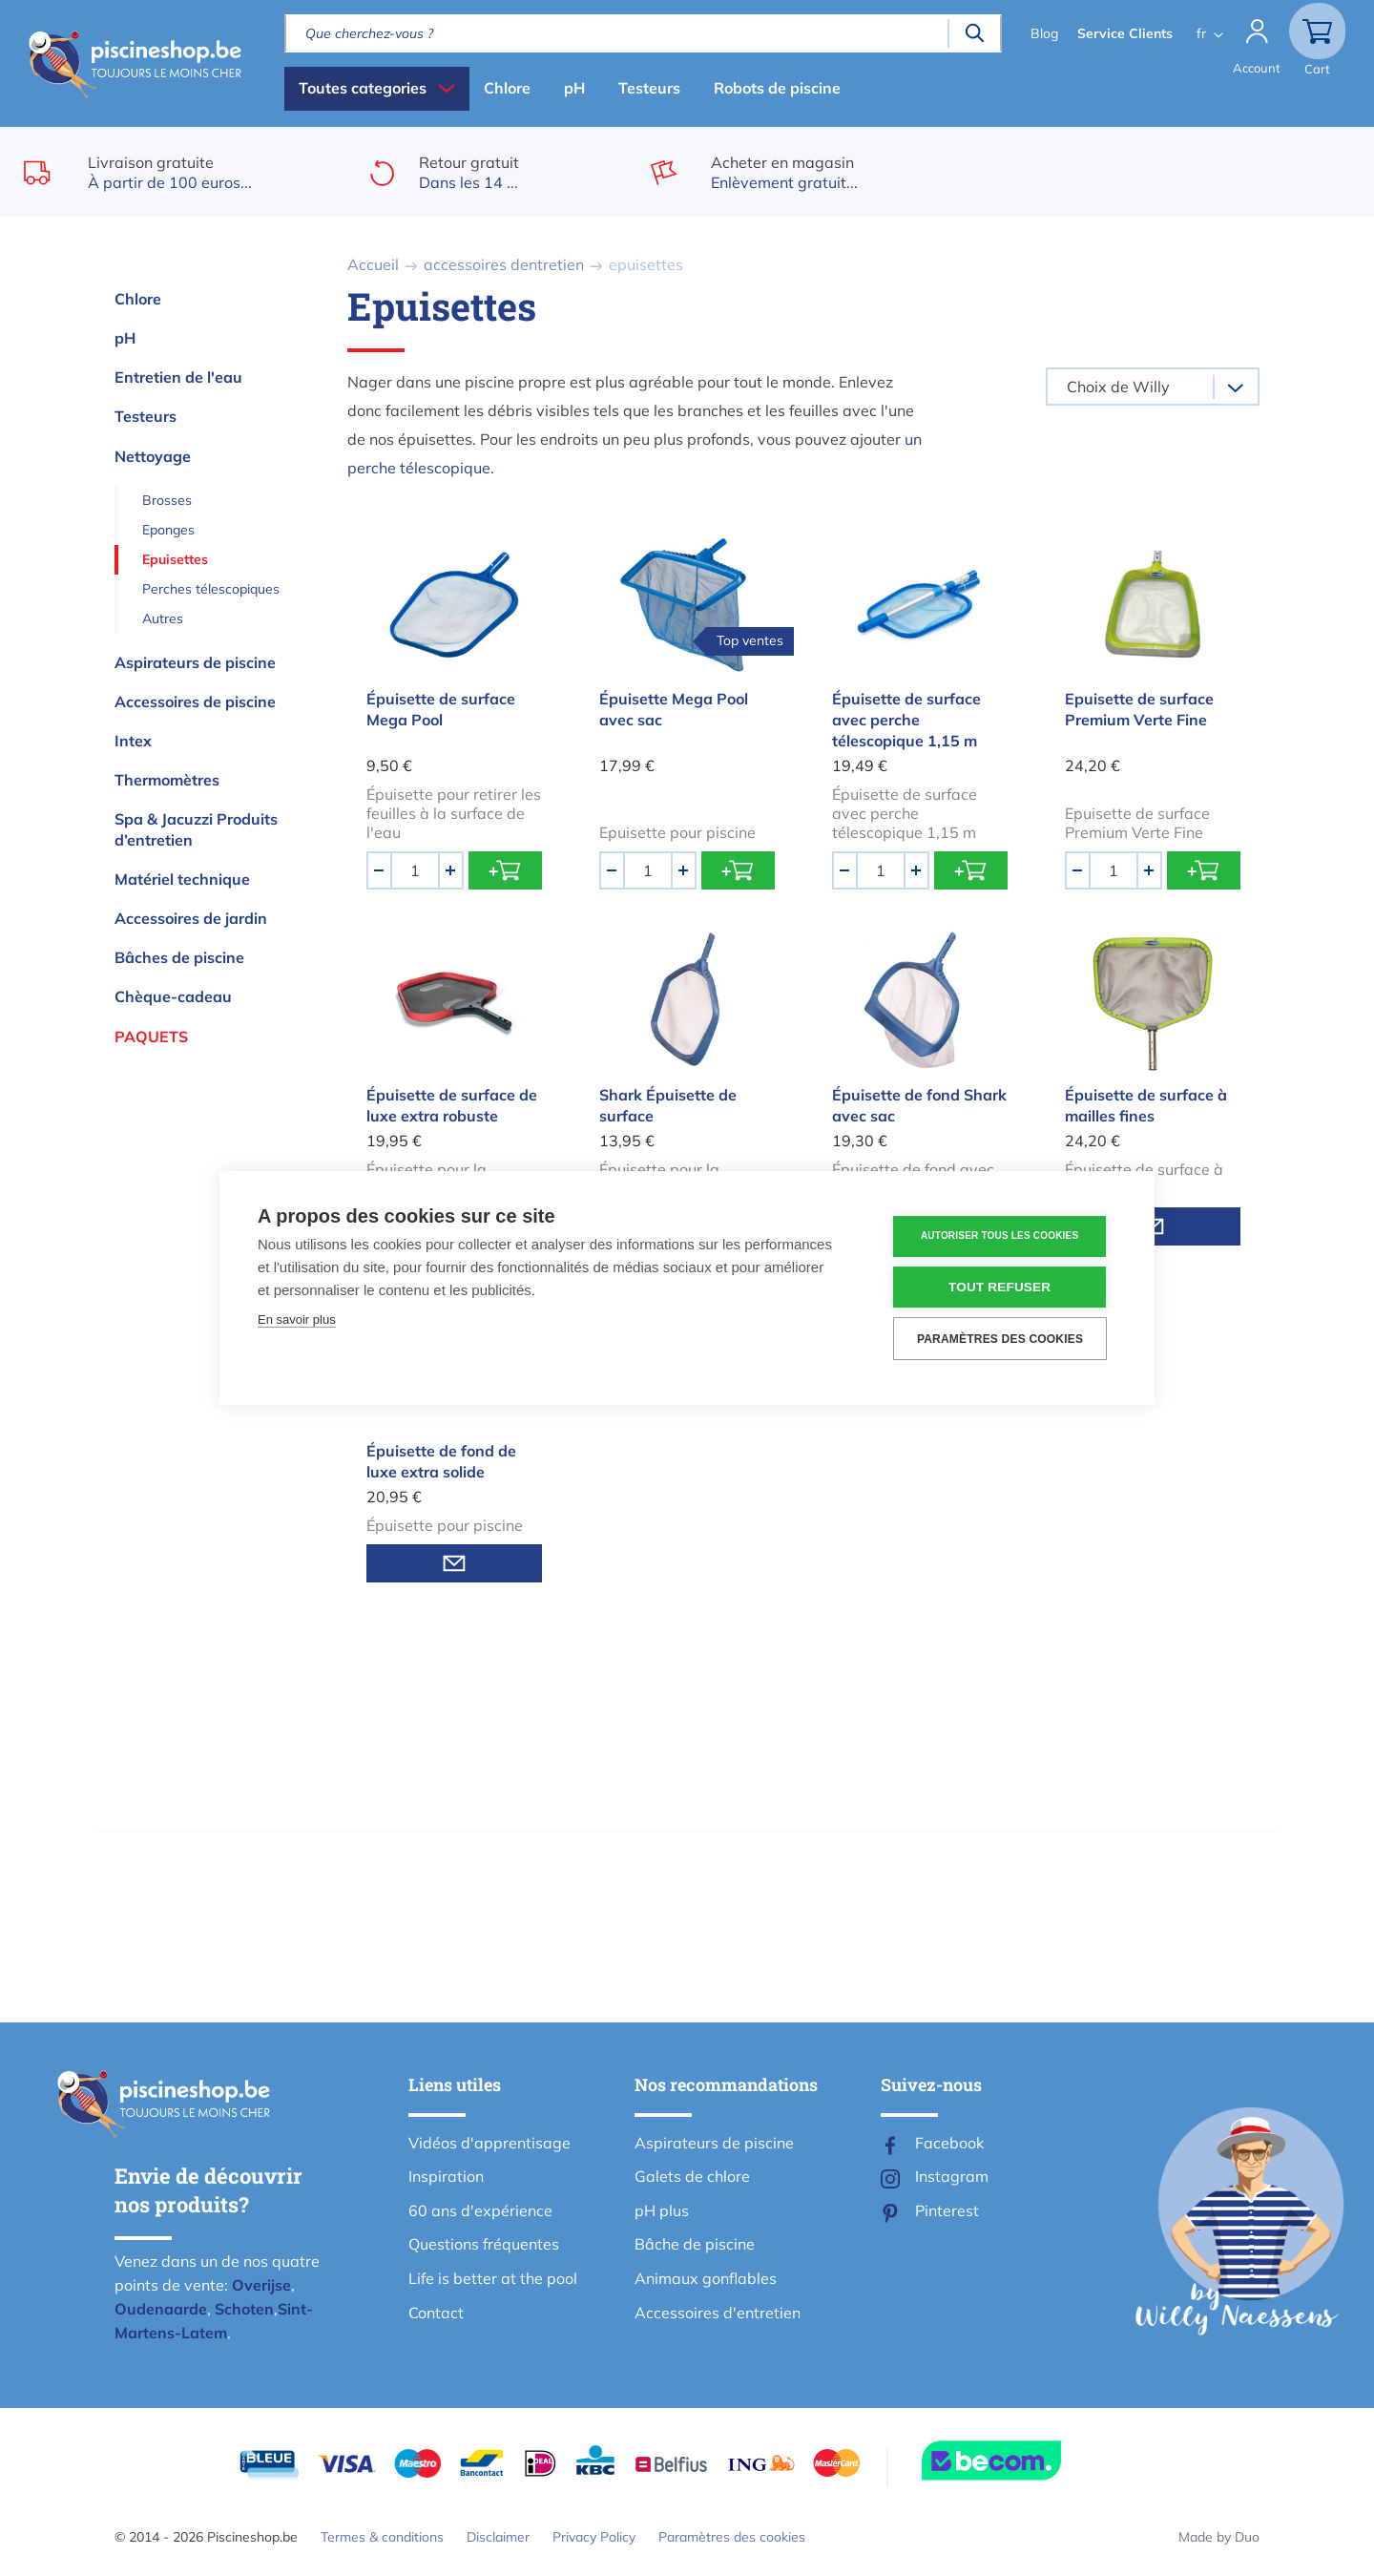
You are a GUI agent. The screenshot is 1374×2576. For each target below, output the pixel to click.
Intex (133, 740)
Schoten (244, 2308)
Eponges (168, 529)
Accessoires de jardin (190, 918)
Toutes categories (363, 87)
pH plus (662, 2210)
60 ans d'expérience (480, 2210)
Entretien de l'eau (178, 377)
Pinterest (947, 2210)
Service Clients (1123, 33)
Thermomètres (166, 779)
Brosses (167, 500)
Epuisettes (175, 559)
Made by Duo (1219, 2536)
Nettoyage (152, 456)
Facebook (949, 2142)
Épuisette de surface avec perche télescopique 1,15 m (906, 719)
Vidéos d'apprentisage (489, 2142)
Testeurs (649, 87)
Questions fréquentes (483, 2243)
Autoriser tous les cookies (1001, 1236)
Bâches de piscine (179, 957)
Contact (436, 2312)
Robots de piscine (777, 87)
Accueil (373, 264)
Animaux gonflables (706, 2278)
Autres (162, 618)
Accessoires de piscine (195, 701)
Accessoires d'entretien (718, 2312)
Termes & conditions (382, 2536)
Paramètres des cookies (731, 2536)
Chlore (507, 87)
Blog (1042, 33)
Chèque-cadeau (173, 996)
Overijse (261, 2284)
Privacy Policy (593, 2536)
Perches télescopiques (211, 588)
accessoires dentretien (504, 264)
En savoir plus (297, 1319)
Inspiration (446, 2176)
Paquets (151, 1036)
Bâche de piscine (695, 2243)
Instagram (952, 2176)
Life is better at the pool (492, 2278)
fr (1199, 33)
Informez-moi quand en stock (454, 1563)
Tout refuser (1001, 1287)
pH (574, 87)
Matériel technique (182, 879)
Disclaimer (498, 2536)
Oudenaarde (160, 2308)
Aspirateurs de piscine (195, 662)
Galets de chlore (692, 2176)
